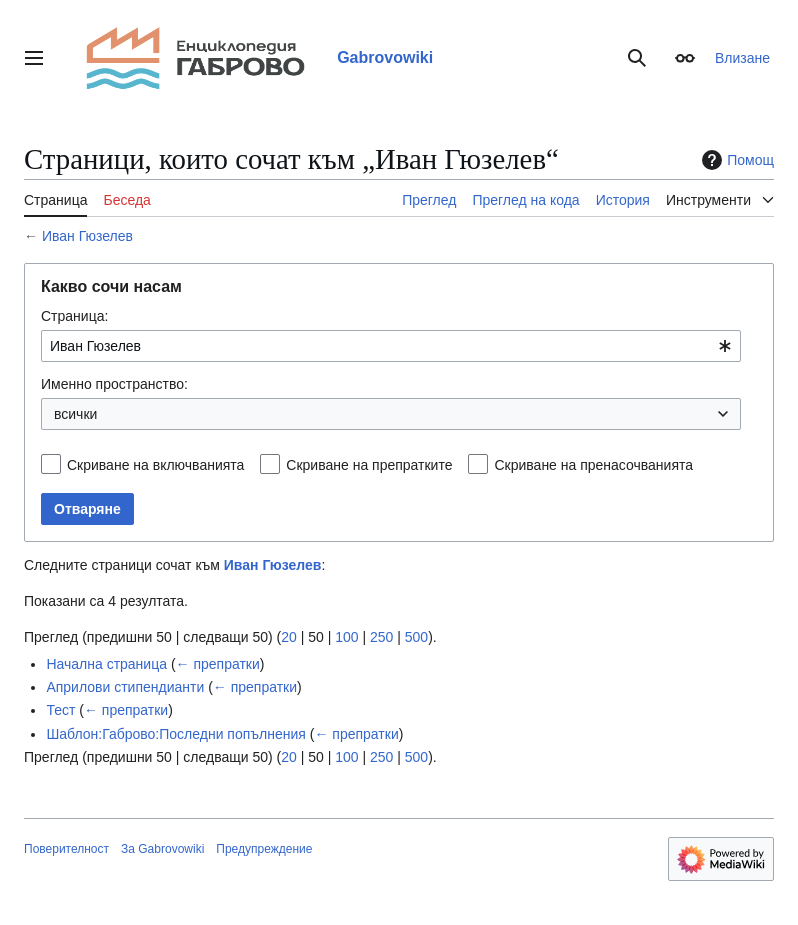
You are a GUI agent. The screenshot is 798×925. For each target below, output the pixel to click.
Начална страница (106, 664)
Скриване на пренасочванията (593, 465)
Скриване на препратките (369, 465)
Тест (60, 710)
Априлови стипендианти (125, 687)
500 (416, 637)
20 (289, 637)
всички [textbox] (75, 414)
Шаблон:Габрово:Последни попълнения (176, 734)
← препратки (218, 664)
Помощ (735, 160)
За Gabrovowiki (162, 849)
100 (346, 637)
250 (381, 637)
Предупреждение (264, 849)
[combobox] (391, 346)
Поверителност (66, 849)
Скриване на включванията (155, 465)
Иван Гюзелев (87, 236)
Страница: (74, 316)
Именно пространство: (114, 384)
